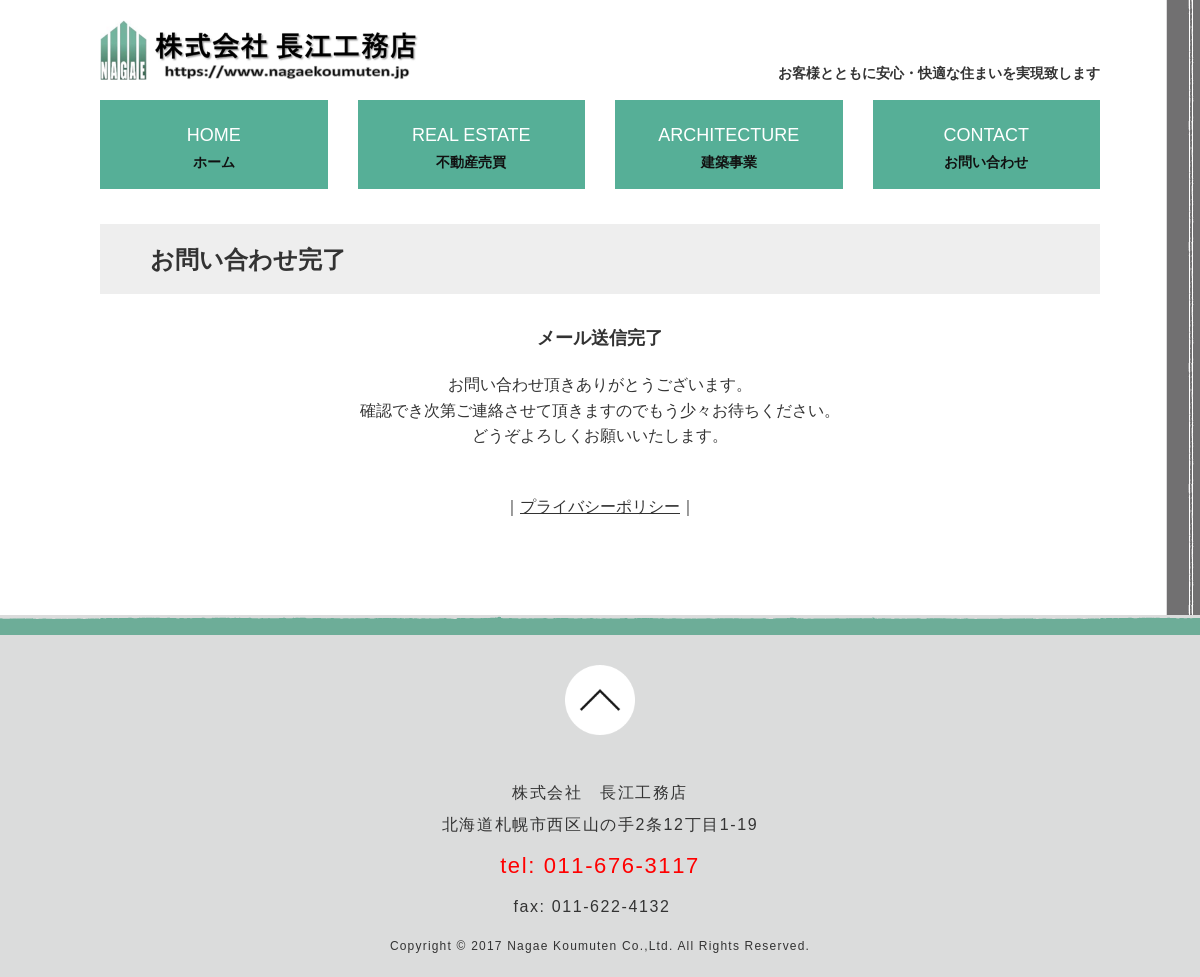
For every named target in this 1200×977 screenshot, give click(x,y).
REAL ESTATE (472, 149)
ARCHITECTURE (729, 149)
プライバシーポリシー (600, 506)
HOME (214, 149)
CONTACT (987, 149)
